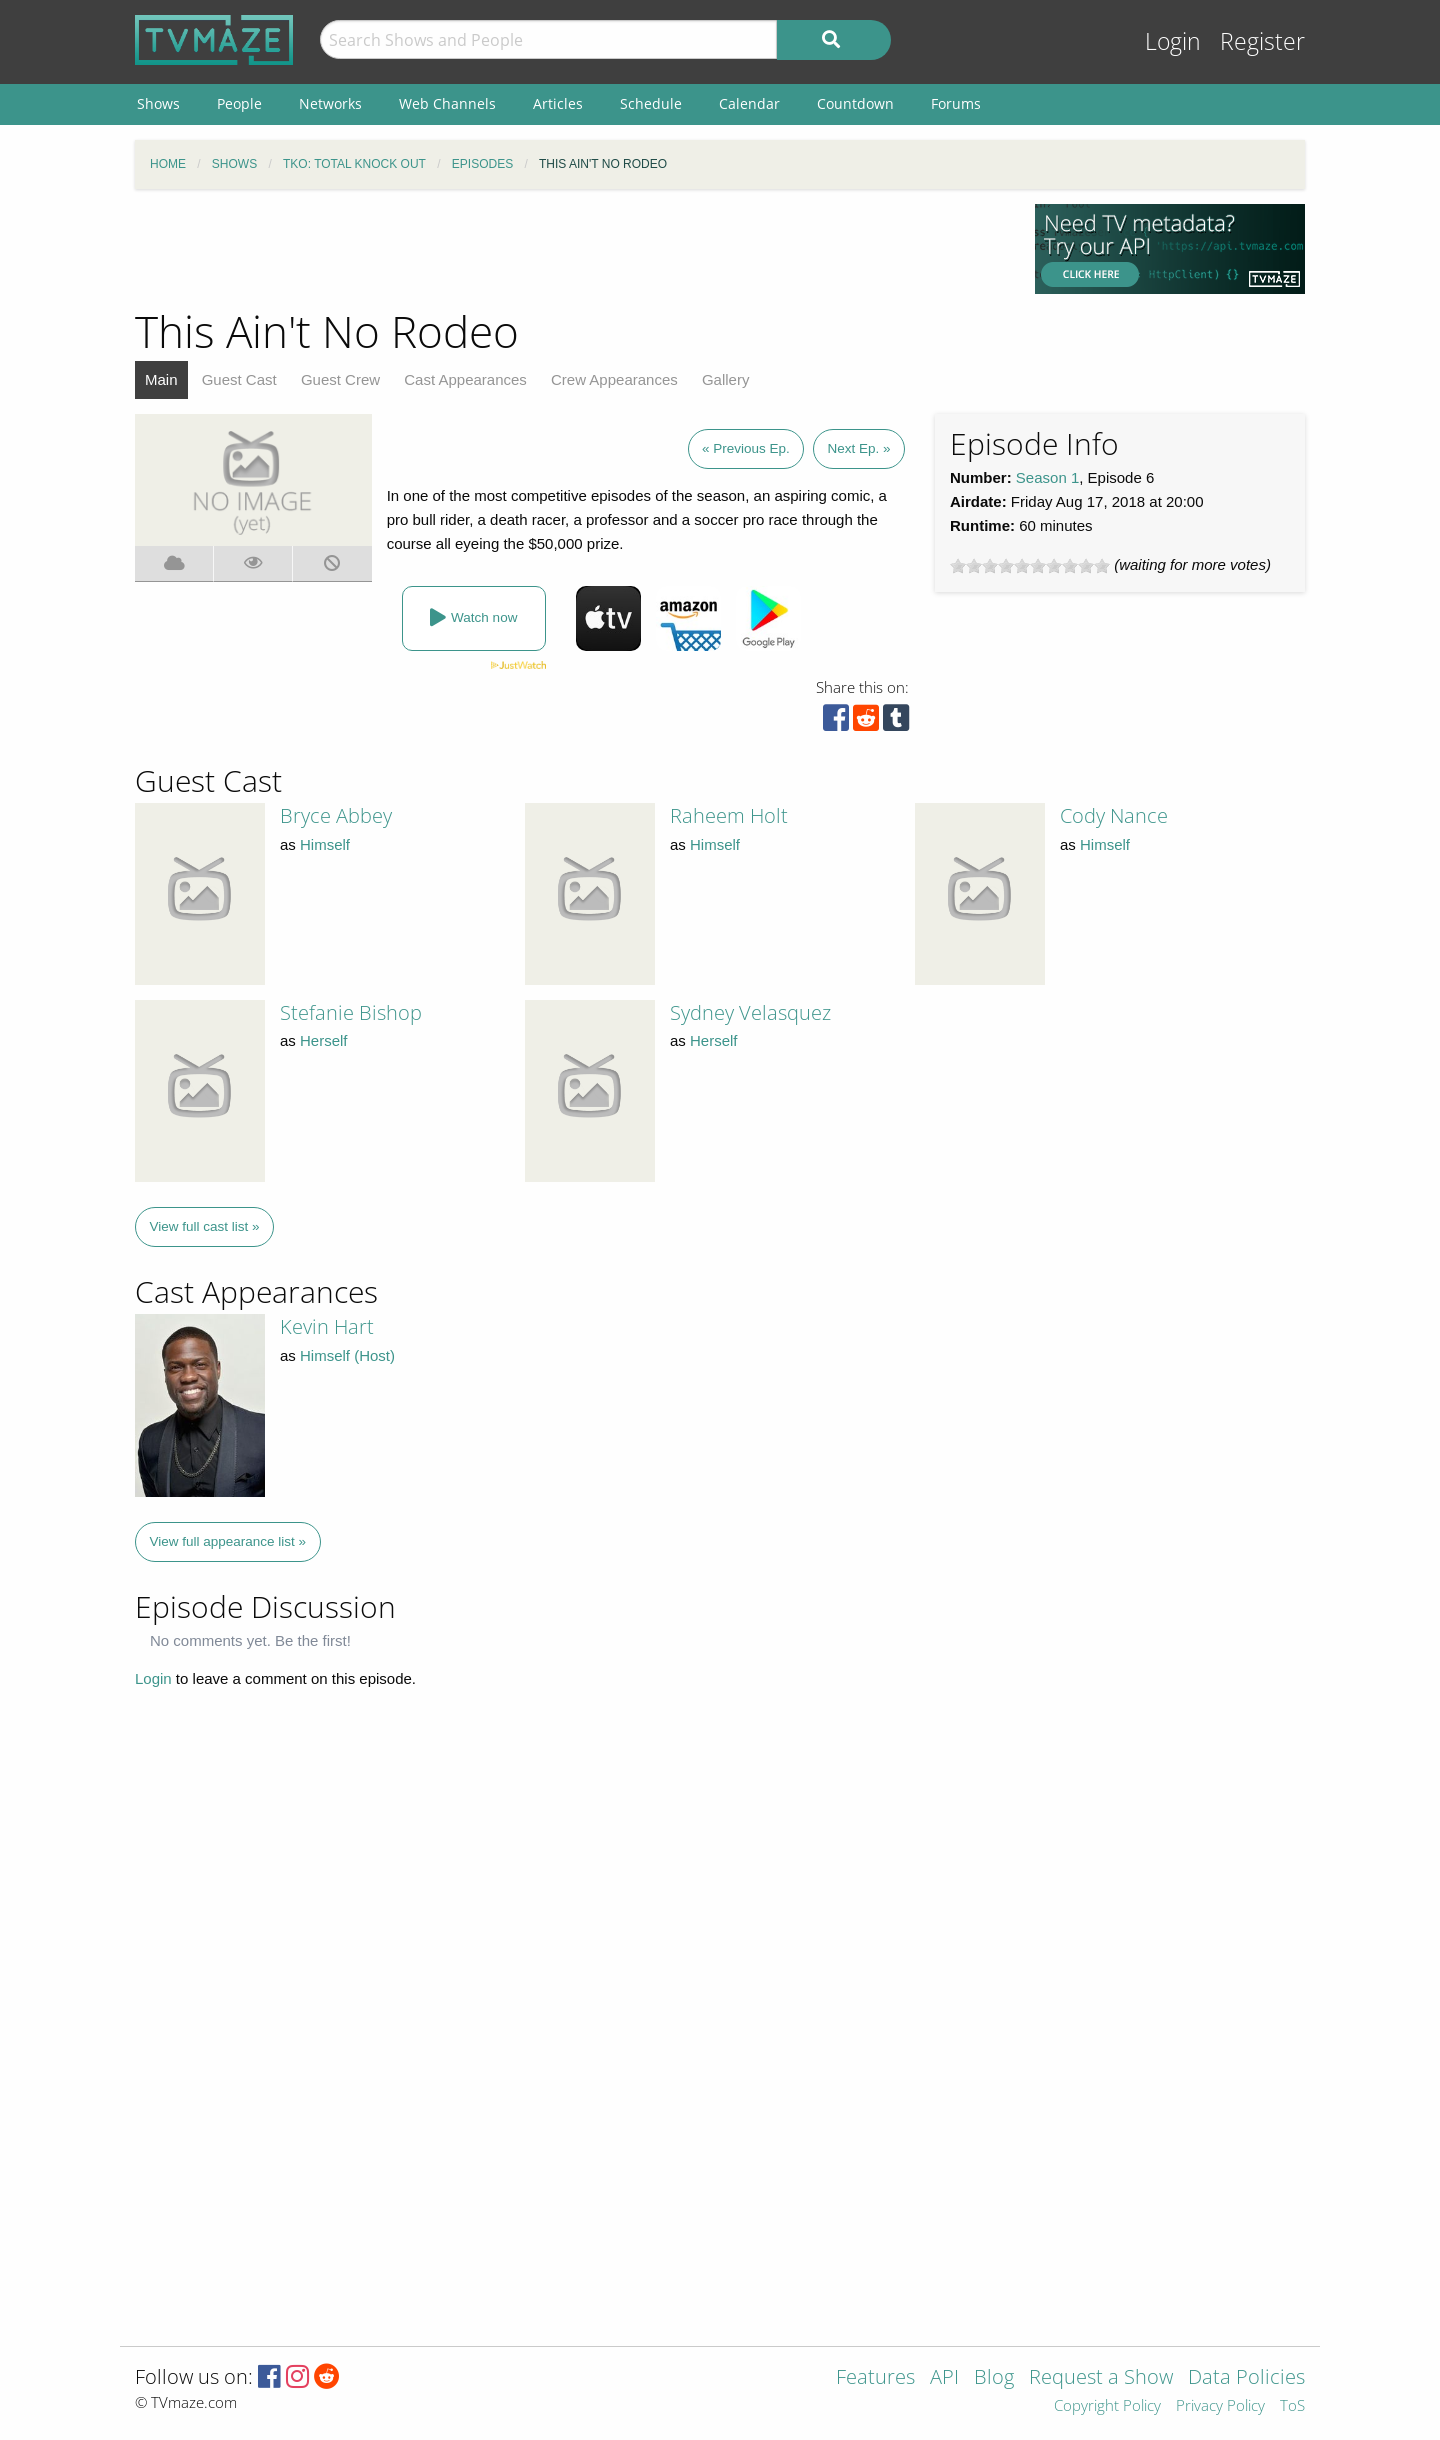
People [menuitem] (239, 103)
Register (1262, 41)
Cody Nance (1114, 815)
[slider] (1030, 566)
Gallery (726, 379)
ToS (1292, 2406)
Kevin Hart (327, 1326)
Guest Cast (239, 379)
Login (1173, 41)
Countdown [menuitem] (855, 103)
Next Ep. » (858, 448)
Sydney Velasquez (750, 1012)
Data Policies (1246, 2378)
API (944, 2378)
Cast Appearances (465, 379)
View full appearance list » (228, 1541)
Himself (325, 844)
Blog (994, 2378)
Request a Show (1101, 2378)
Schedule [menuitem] (651, 103)
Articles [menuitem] (558, 103)
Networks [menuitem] (330, 103)
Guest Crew (340, 379)
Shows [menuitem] (158, 103)
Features (875, 2378)
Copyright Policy (1107, 2406)
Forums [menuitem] (956, 103)
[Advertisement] (570, 249)
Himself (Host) (347, 1355)
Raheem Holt (729, 815)
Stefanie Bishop (351, 1012)
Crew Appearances (614, 379)
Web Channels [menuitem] (447, 103)
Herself (324, 1040)
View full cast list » (205, 1226)
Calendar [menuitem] (749, 103)
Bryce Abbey (336, 815)
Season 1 (1047, 477)
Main (161, 379)
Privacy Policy (1220, 2406)
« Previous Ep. (746, 448)
